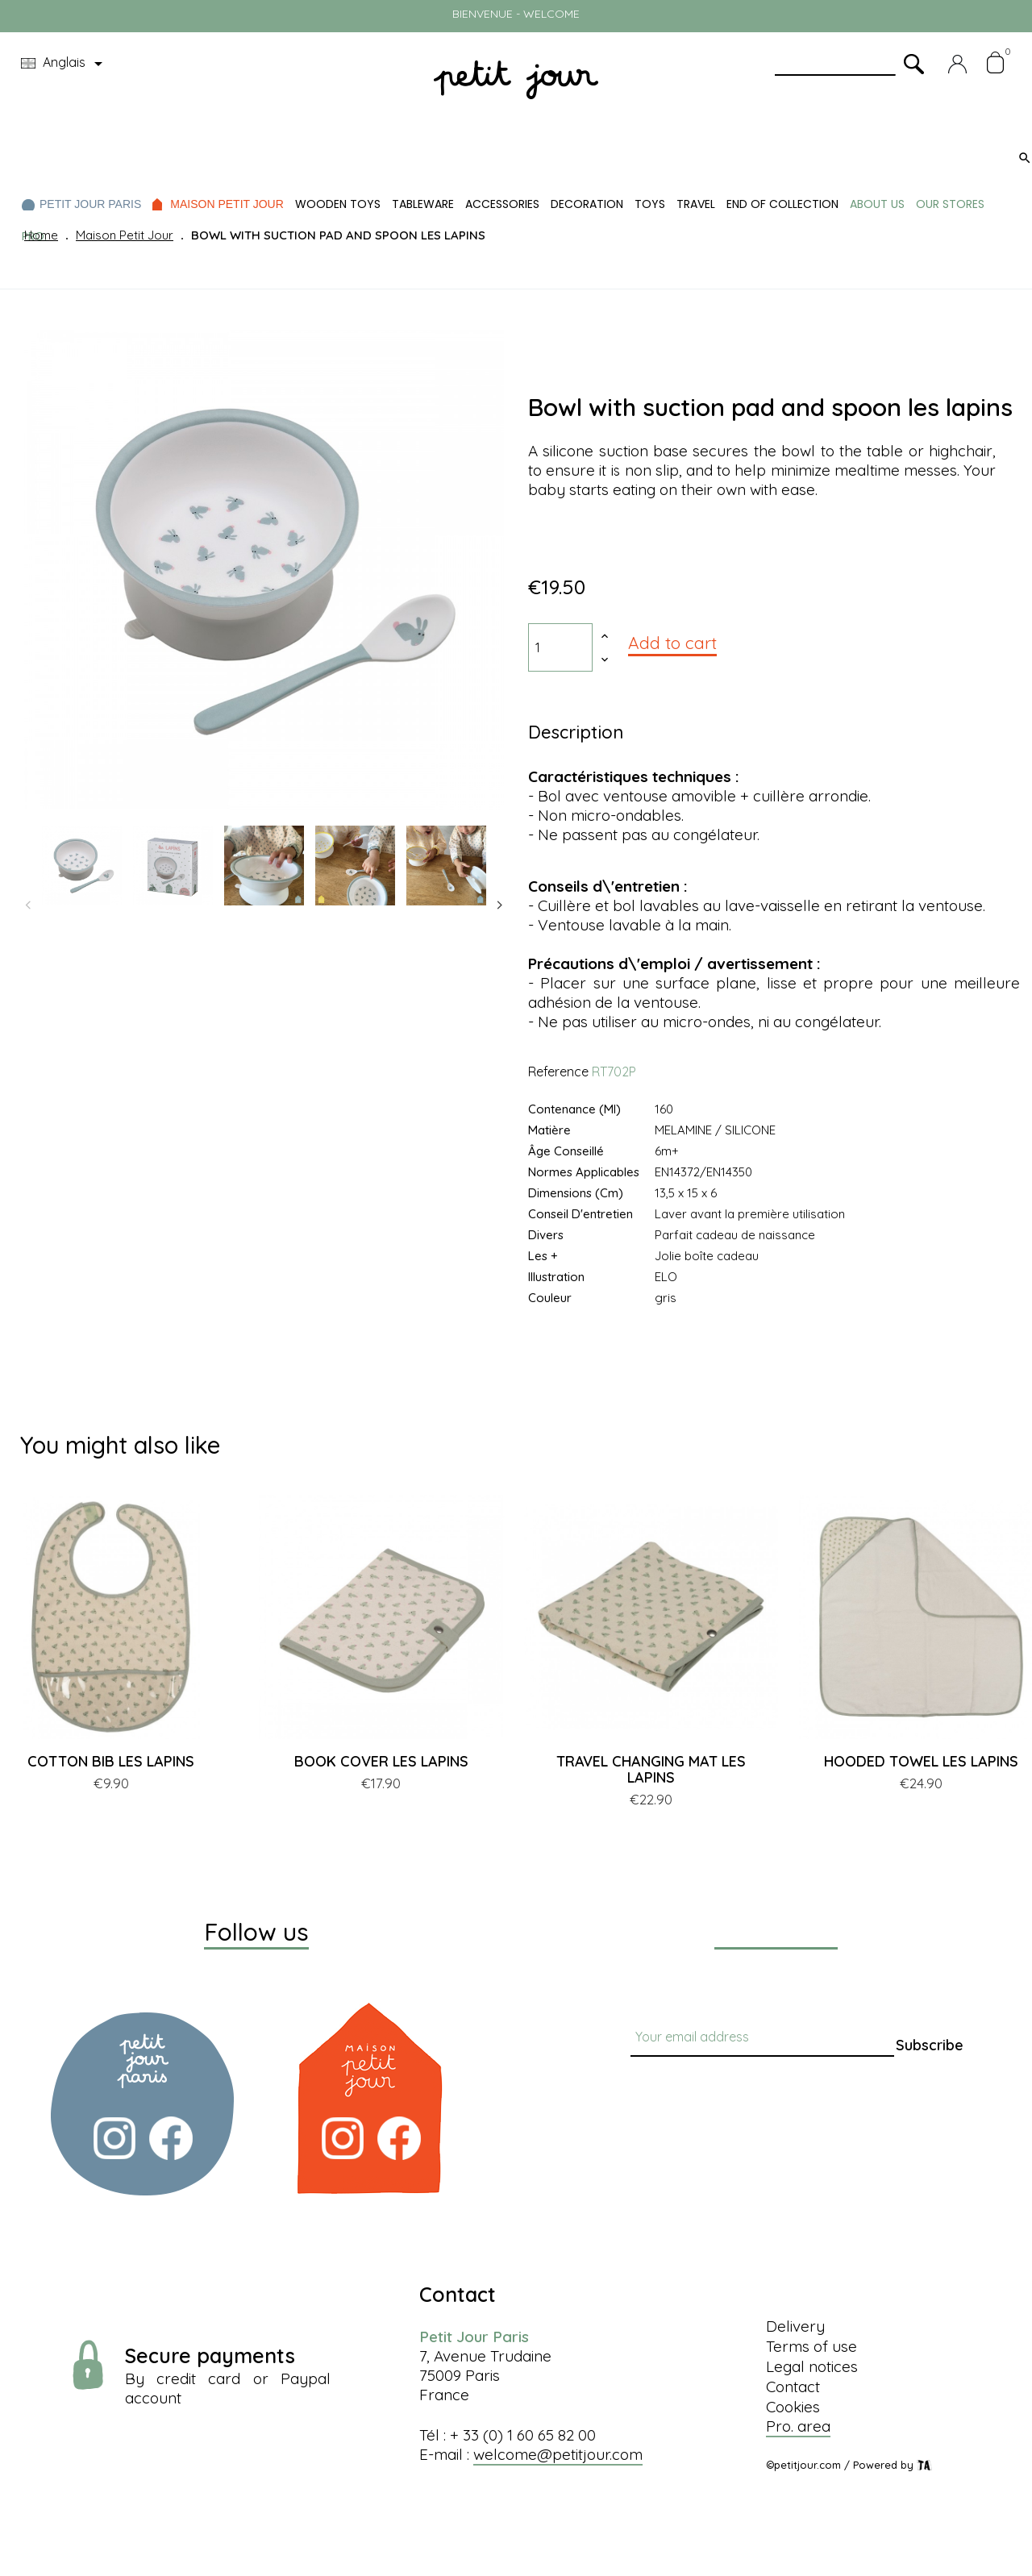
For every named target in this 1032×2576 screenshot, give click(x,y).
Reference (558, 1071)
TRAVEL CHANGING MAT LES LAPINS (651, 1769)
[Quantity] (560, 647)
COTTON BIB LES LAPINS (110, 1761)
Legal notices (812, 2366)
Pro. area (798, 2426)
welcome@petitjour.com (558, 2454)
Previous (28, 905)
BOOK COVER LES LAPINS (381, 1761)
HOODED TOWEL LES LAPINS (921, 1761)
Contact (793, 2386)
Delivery (795, 2326)
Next (500, 905)
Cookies (793, 2406)
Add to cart (672, 642)
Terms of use (811, 2346)
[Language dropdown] (64, 63)
